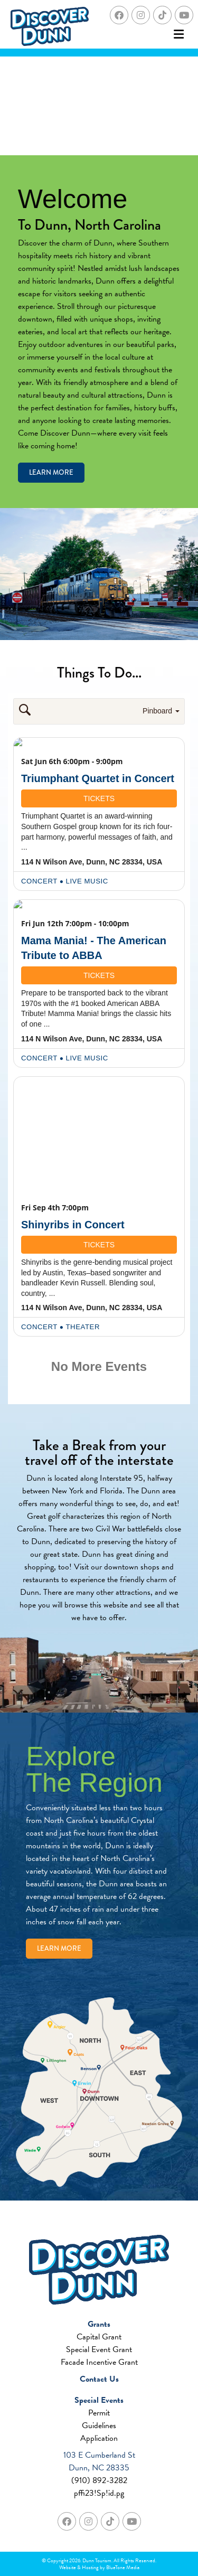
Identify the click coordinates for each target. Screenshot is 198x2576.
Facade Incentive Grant (99, 2362)
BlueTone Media (122, 2567)
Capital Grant (99, 2336)
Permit (99, 2412)
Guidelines (99, 2425)
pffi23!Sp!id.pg (99, 2493)
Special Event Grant (99, 2349)
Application (99, 2438)
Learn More (51, 472)
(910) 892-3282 (99, 2480)
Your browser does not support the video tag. (99, 106)
